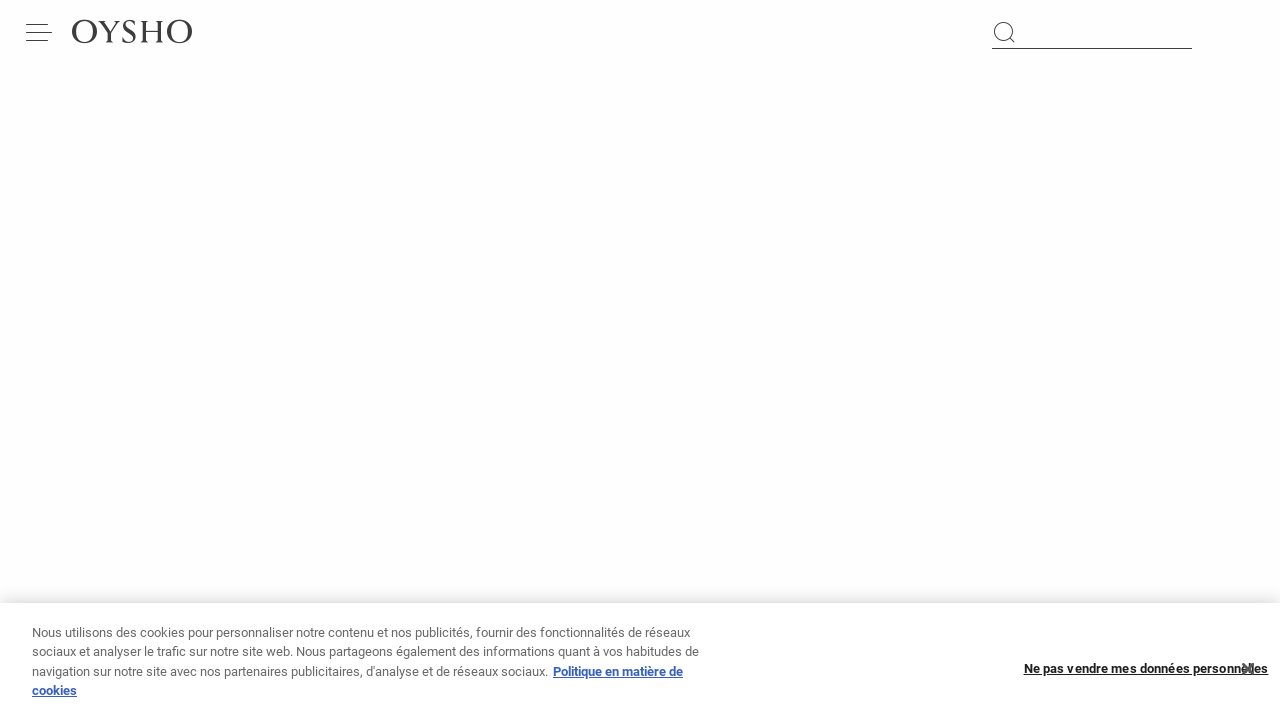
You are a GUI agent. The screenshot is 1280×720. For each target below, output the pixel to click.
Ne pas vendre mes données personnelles (1146, 673)
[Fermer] (1248, 673)
